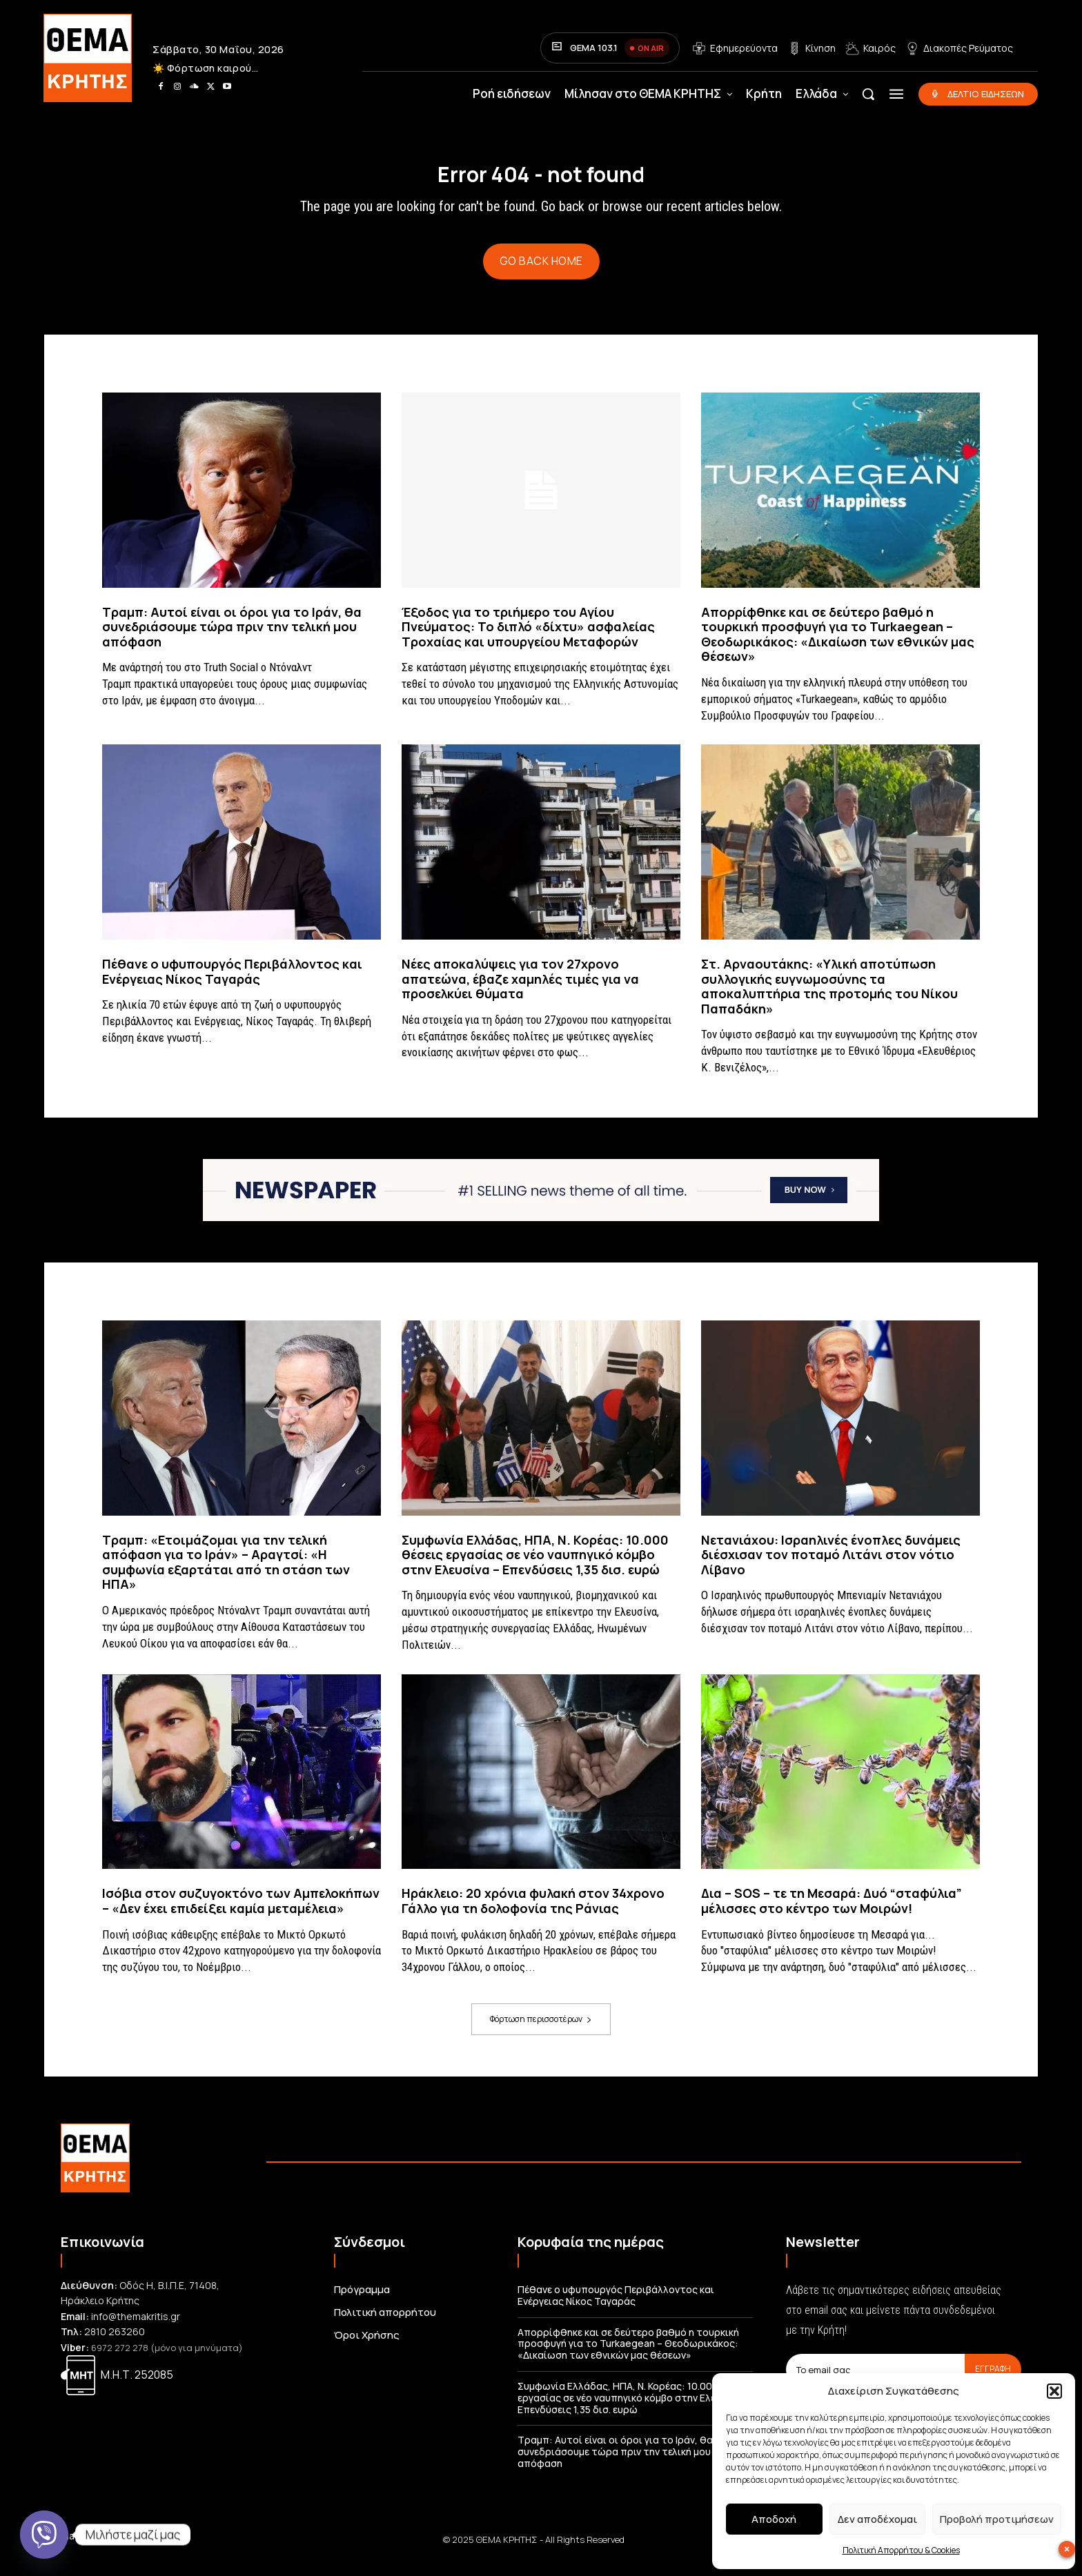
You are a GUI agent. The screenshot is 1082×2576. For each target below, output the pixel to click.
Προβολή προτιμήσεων (997, 2519)
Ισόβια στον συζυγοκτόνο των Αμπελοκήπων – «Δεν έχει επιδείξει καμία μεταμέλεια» (241, 1912)
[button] (1054, 2391)
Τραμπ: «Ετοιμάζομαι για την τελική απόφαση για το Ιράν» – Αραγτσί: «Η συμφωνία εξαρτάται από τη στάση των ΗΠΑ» (226, 1573)
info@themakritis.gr (135, 2328)
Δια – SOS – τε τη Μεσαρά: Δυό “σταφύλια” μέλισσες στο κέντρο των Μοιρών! (831, 1912)
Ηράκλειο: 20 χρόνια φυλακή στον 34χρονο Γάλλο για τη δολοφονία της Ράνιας (533, 1912)
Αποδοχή (773, 2519)
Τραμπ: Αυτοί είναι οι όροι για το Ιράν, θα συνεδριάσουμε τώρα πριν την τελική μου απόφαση (232, 638)
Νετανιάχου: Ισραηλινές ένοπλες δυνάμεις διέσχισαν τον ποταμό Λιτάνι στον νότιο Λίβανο (831, 1566)
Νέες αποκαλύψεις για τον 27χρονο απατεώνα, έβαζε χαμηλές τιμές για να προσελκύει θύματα (520, 990)
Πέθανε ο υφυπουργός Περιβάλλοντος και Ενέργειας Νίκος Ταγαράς (232, 983)
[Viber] (44, 2534)
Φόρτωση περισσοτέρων (541, 2031)
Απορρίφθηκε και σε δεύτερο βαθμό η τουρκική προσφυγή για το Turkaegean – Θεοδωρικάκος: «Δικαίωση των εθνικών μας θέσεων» (837, 645)
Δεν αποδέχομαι (877, 2519)
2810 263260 (114, 2343)
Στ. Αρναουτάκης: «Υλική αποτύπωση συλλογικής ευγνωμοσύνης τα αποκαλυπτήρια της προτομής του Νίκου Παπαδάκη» (829, 998)
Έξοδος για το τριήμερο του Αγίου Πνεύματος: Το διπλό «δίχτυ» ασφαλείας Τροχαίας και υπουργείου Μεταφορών (528, 638)
